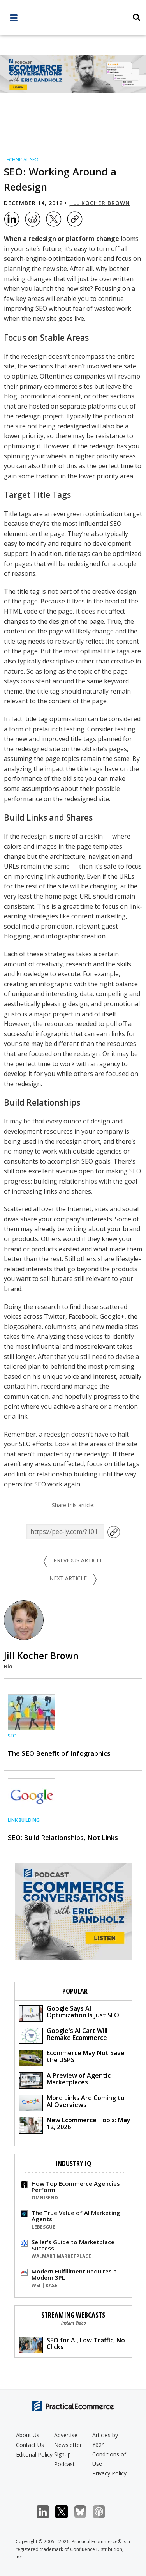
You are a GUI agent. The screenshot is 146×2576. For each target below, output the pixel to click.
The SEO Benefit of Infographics (59, 1753)
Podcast (64, 2464)
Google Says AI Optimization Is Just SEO (69, 2013)
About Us (27, 2435)
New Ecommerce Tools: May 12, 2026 (74, 2124)
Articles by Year (105, 2439)
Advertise (65, 2435)
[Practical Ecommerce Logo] (73, 18)
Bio (8, 1666)
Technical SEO (21, 159)
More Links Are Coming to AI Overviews (72, 2102)
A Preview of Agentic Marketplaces (65, 2080)
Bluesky (84, 2511)
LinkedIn (46, 2511)
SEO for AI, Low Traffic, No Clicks (72, 2344)
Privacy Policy (109, 2473)
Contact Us (30, 2445)
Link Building (24, 1820)
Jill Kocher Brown (99, 203)
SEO (12, 1735)
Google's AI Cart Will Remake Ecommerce (63, 2035)
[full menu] (13, 20)
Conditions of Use (109, 2458)
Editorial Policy (34, 2454)
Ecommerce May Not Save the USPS (72, 2057)
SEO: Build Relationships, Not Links (63, 1837)
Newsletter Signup (68, 2449)
